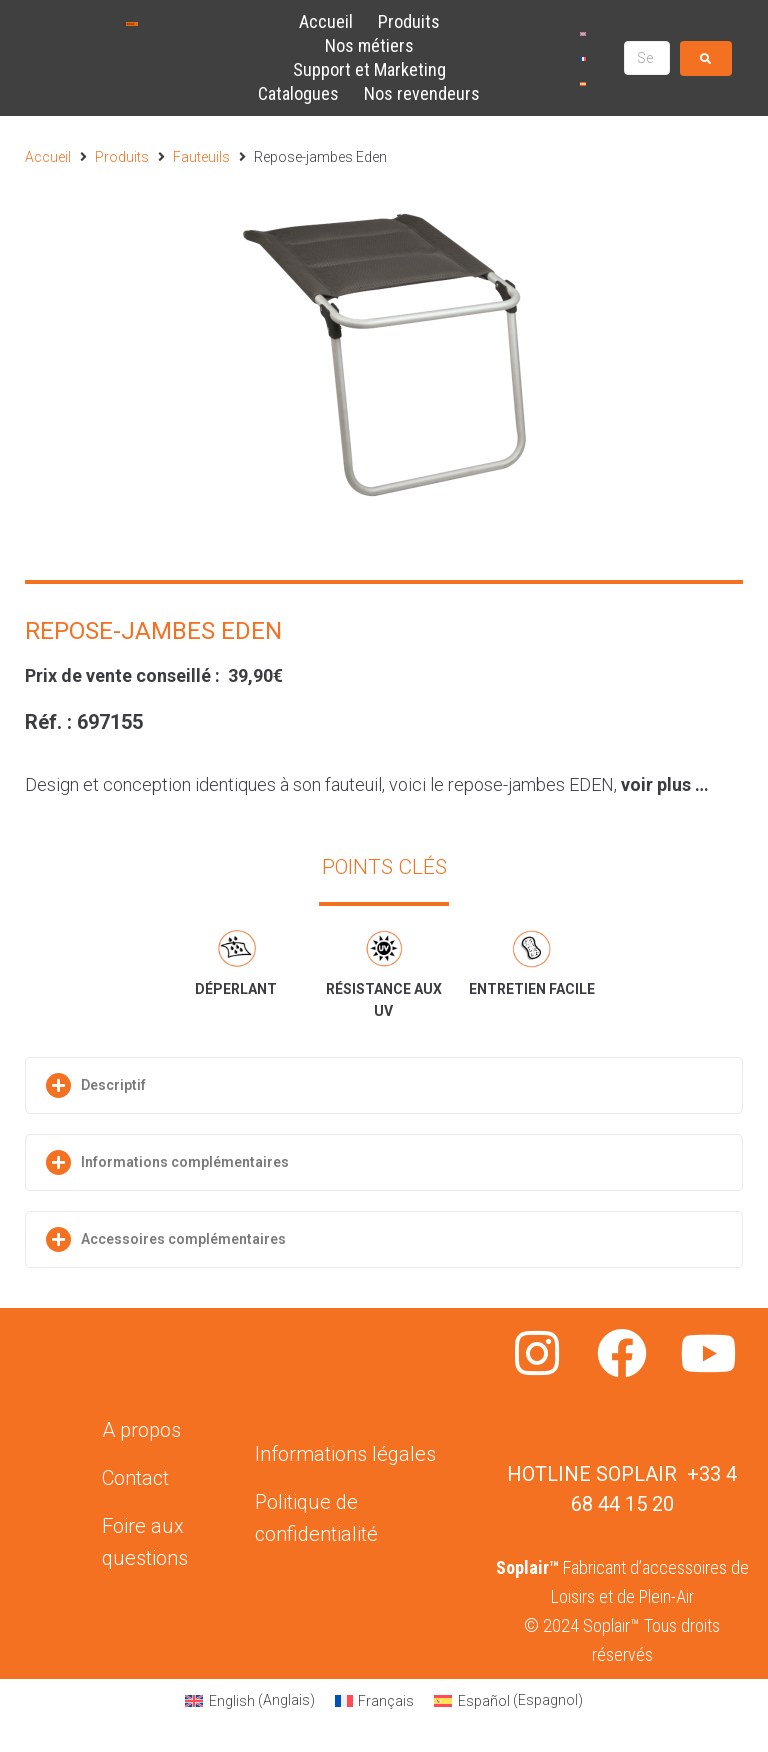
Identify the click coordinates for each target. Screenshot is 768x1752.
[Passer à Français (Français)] (375, 1700)
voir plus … (665, 784)
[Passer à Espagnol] (583, 83)
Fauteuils (201, 157)
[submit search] (706, 58)
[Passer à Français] (583, 58)
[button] (384, 1085)
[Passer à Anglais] (583, 33)
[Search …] (647, 58)
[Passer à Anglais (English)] (250, 1700)
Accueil (48, 157)
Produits (122, 157)
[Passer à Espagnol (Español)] (508, 1700)
